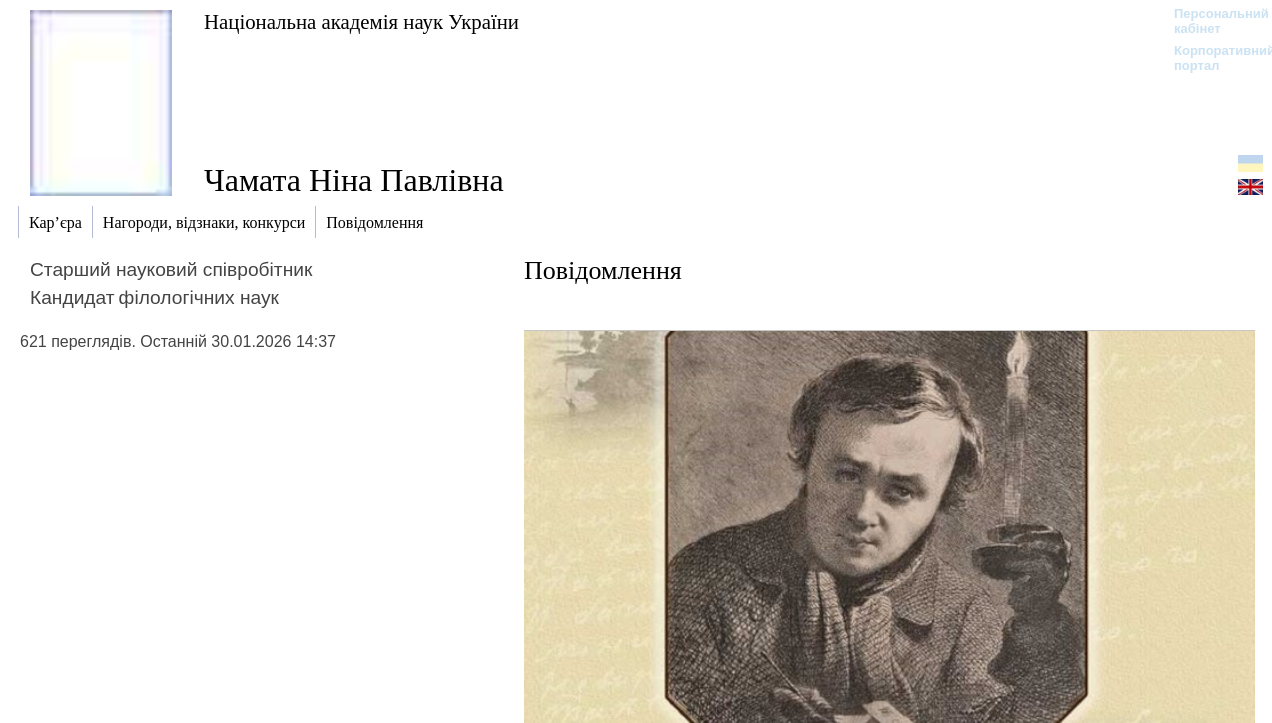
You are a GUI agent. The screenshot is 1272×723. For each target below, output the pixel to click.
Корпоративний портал (1211, 58)
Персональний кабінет (1211, 21)
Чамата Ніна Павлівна (354, 180)
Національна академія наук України (361, 21)
